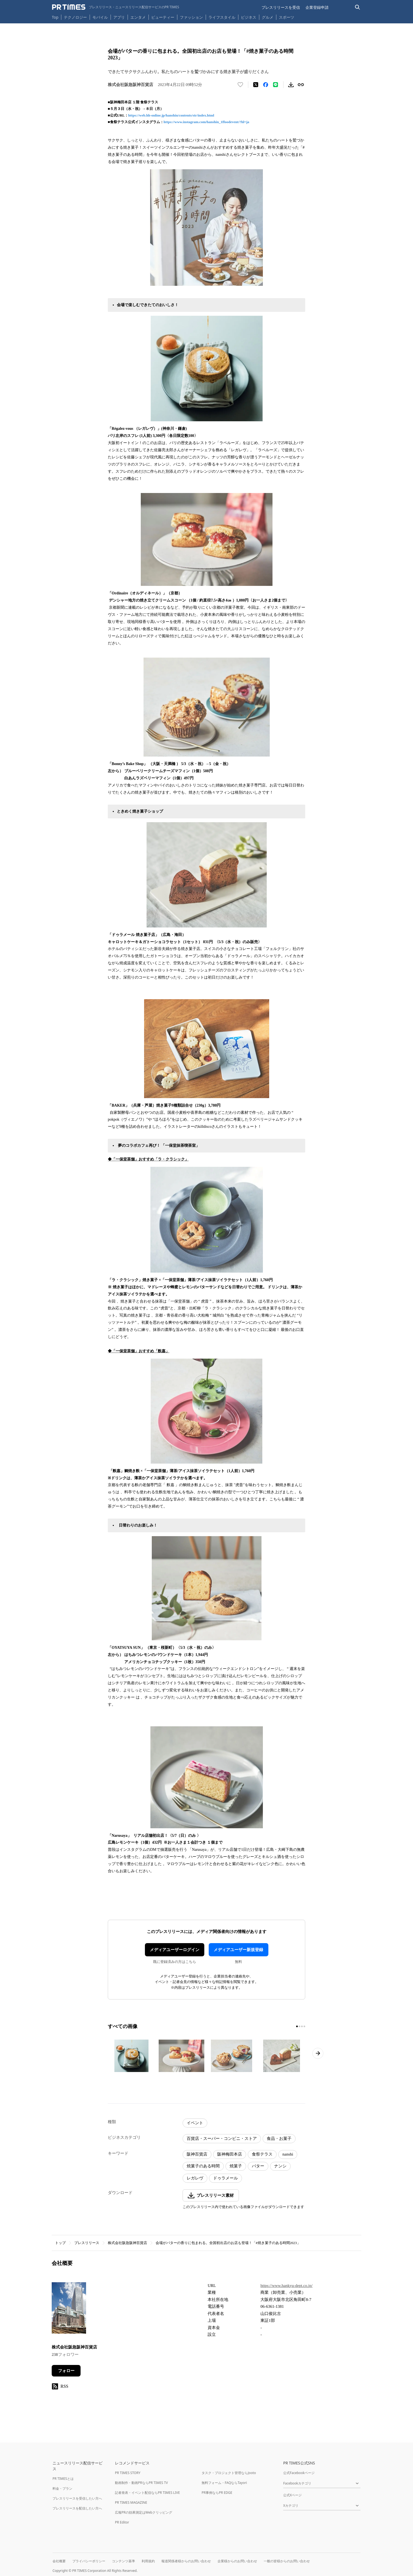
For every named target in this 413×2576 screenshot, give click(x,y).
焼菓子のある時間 (203, 2166)
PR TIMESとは (63, 2478)
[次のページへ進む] (317, 2053)
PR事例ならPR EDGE (217, 2492)
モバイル (100, 17)
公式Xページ (292, 2495)
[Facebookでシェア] (265, 84)
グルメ (267, 17)
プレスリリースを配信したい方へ (77, 2508)
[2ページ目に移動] (299, 2026)
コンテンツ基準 (123, 2561)
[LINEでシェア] (275, 84)
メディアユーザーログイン (174, 1950)
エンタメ (138, 17)
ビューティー (162, 17)
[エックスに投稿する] (255, 84)
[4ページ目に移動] (304, 2026)
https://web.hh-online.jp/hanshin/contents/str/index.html (171, 115)
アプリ (119, 17)
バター (258, 2166)
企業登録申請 (317, 7)
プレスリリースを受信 (280, 7)
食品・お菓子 (279, 2138)
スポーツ (286, 17)
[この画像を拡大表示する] (131, 2056)
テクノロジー (75, 17)
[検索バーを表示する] (357, 7)
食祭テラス (262, 2154)
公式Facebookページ (299, 2472)
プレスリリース (86, 2243)
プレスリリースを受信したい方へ (77, 2498)
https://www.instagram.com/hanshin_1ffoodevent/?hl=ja (206, 122)
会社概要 (59, 2561)
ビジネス (248, 17)
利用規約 (148, 2561)
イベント (195, 2123)
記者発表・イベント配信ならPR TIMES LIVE (147, 2492)
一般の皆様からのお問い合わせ (287, 2561)
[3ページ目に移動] (302, 2026)
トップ (60, 2243)
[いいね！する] (240, 84)
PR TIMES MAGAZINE (131, 2502)
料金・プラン (62, 2488)
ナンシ (280, 2166)
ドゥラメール (225, 2178)
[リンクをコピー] (300, 84)
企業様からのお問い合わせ (237, 2561)
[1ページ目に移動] (297, 2026)
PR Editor (122, 2522)
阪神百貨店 (197, 2154)
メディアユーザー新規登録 (238, 1950)
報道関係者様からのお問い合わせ (186, 2561)
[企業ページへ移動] (69, 2309)
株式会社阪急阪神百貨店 (127, 2243)
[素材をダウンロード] (291, 84)
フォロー (66, 2371)
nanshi (287, 2154)
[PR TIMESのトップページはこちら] (115, 7)
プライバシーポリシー (88, 2561)
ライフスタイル (221, 17)
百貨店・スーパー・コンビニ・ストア (222, 2138)
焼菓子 (236, 2166)
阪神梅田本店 (229, 2154)
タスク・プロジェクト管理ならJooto (229, 2472)
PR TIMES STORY (128, 2472)
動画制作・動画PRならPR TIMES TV (141, 2482)
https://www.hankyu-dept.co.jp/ (286, 2285)
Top (55, 17)
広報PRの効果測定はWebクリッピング (143, 2512)
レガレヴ (195, 2178)
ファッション (191, 17)
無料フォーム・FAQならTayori (224, 2482)
